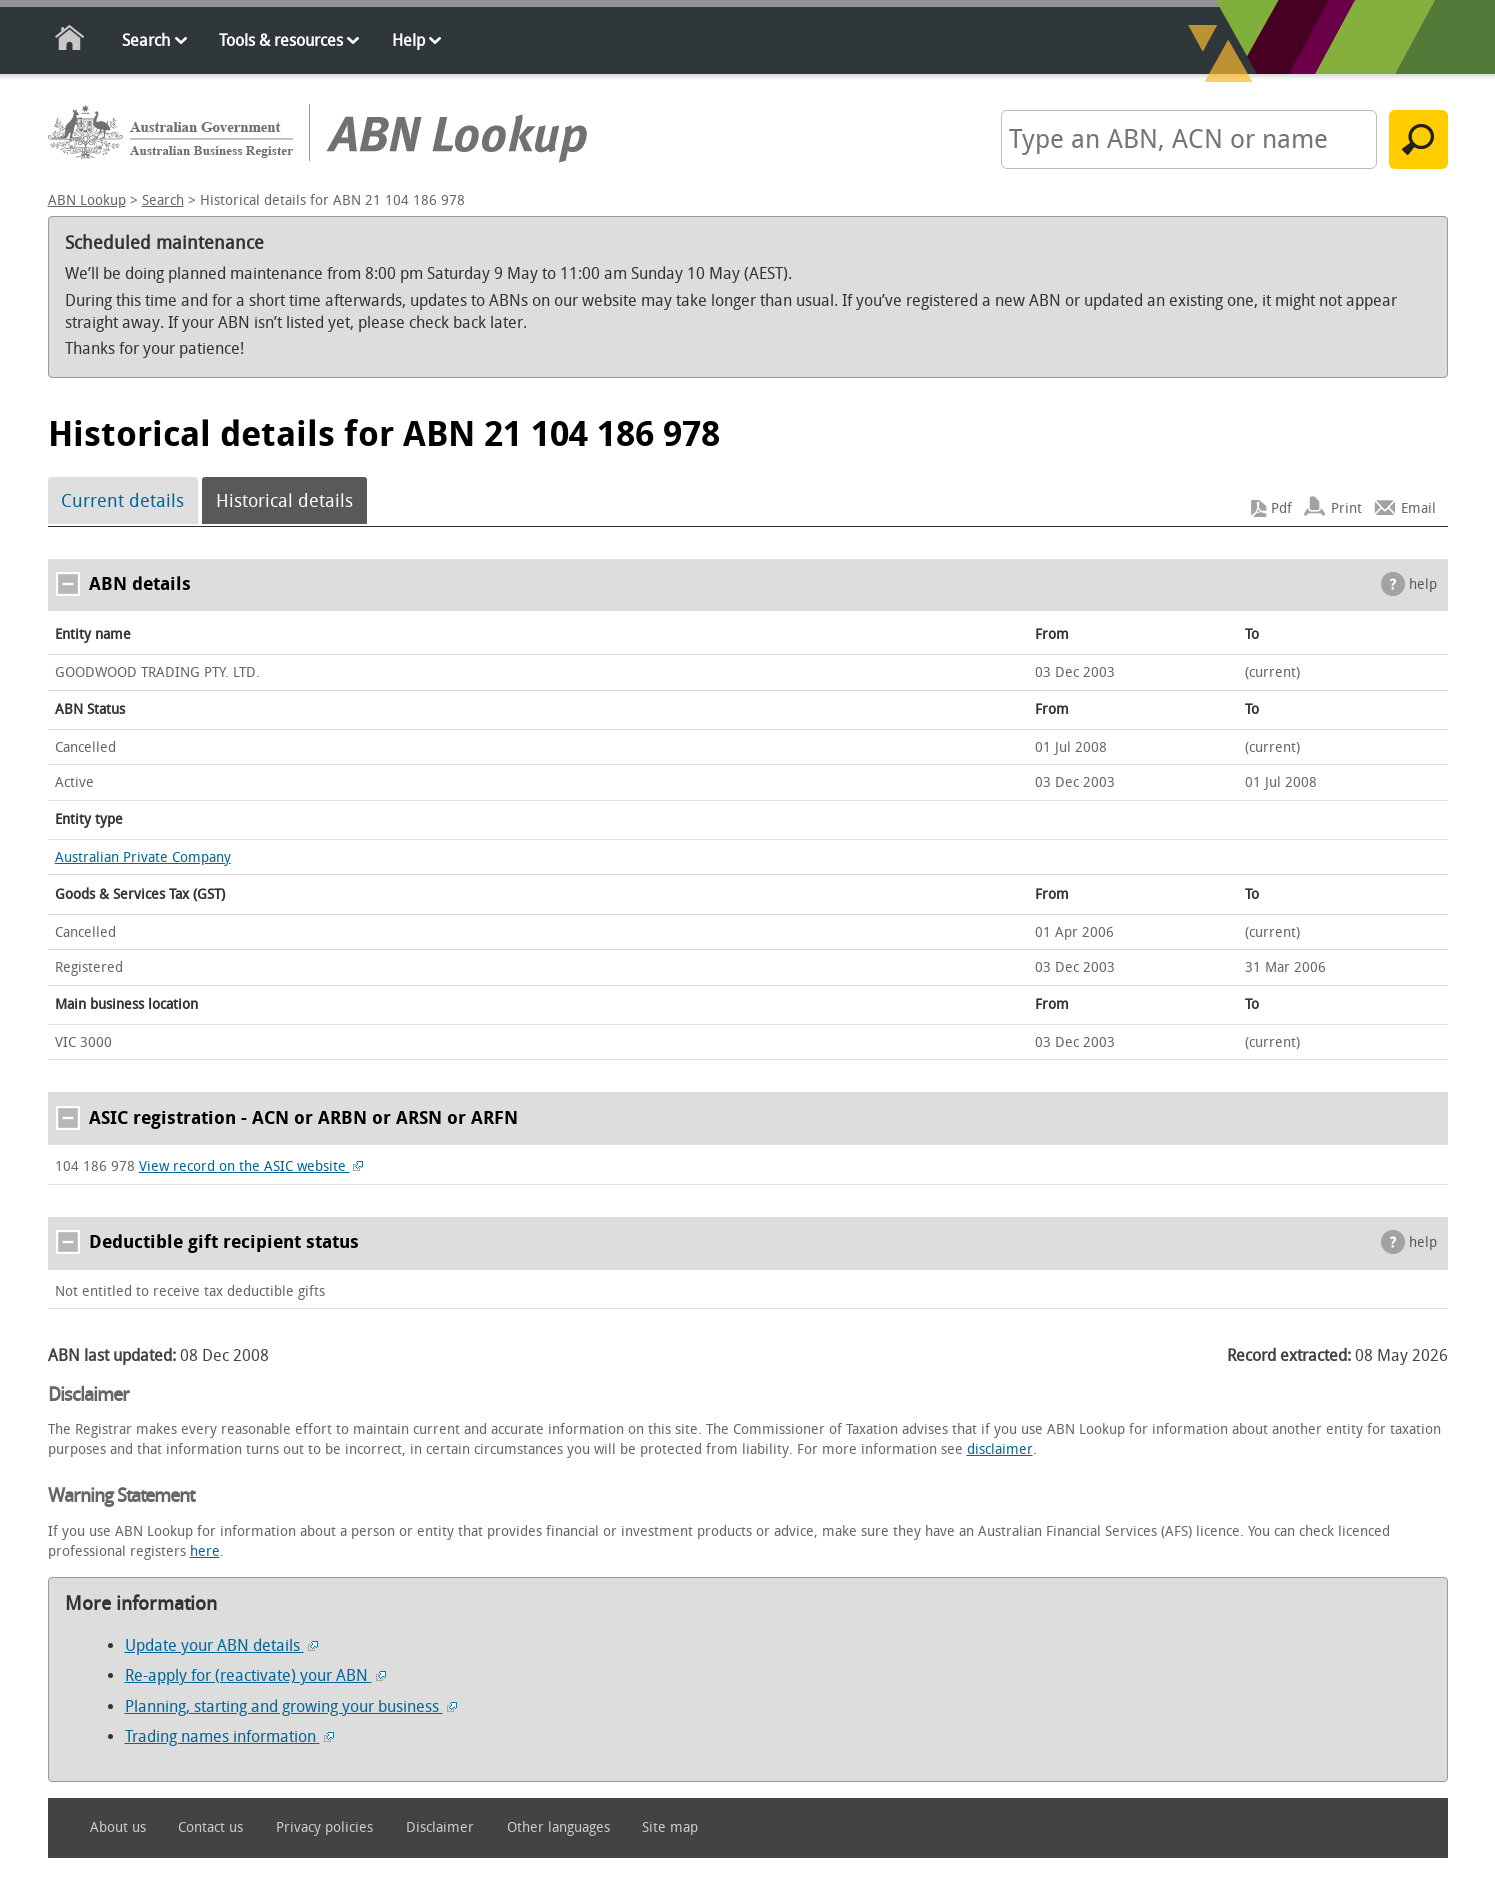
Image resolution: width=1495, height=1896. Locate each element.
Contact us (210, 1827)
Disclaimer (440, 1827)
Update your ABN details (221, 1645)
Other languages (558, 1827)
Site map (670, 1827)
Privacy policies (324, 1827)
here (205, 1551)
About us (118, 1827)
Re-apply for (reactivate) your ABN (255, 1675)
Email (1418, 508)
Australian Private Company (143, 857)
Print (1346, 508)
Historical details (284, 501)
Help (408, 40)
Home (70, 41)
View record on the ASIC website (251, 1166)
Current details (122, 501)
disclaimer (1000, 1449)
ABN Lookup (87, 200)
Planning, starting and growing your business (291, 1706)
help (1423, 584)
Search (146, 40)
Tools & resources (281, 40)
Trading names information (229, 1736)
